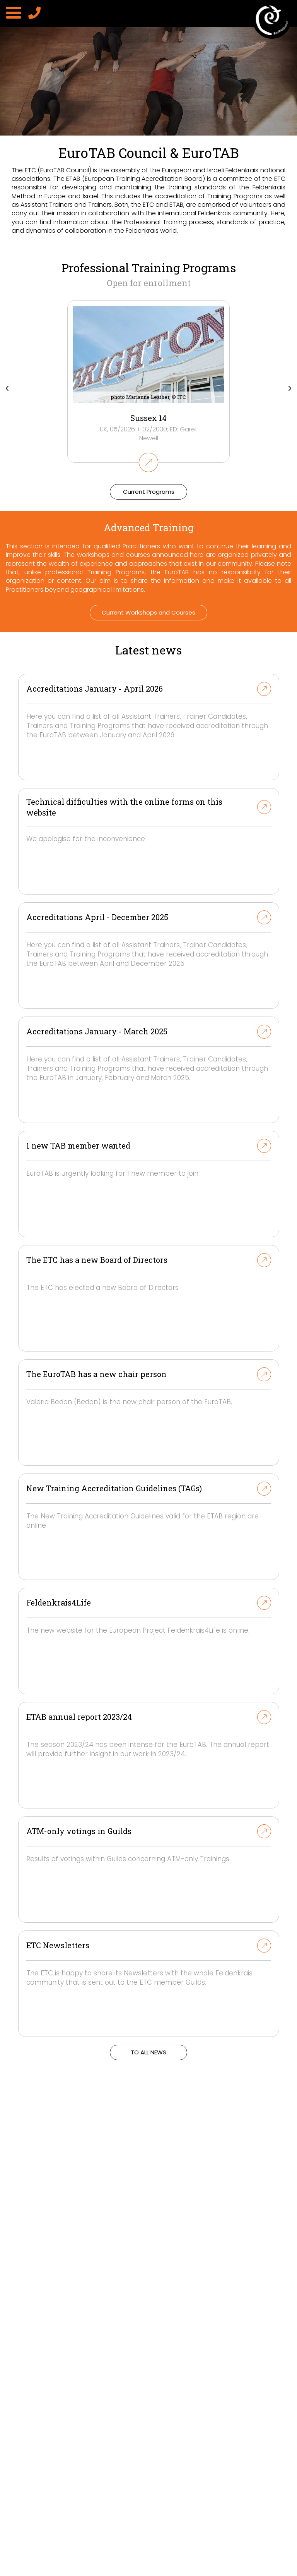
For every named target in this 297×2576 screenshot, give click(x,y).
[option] (148, 125)
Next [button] (289, 386)
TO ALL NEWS (148, 2052)
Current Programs (148, 492)
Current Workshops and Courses (148, 612)
